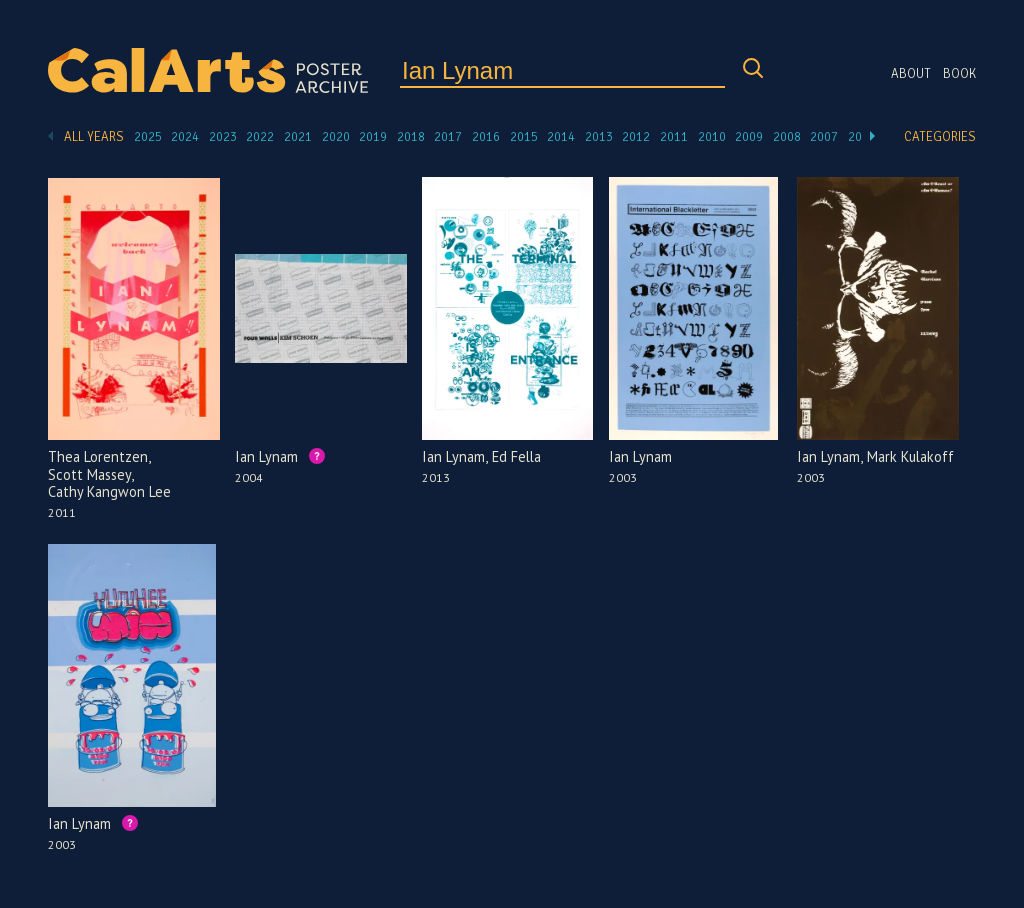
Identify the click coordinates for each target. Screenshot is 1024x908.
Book (959, 74)
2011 (674, 137)
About (911, 74)
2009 (749, 137)
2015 (524, 137)
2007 (824, 137)
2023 (223, 137)
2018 (411, 137)
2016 (486, 137)
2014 (561, 137)
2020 (336, 137)
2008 (787, 137)
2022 (260, 137)
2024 (185, 137)
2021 (298, 137)
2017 (448, 137)
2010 (712, 137)
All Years (94, 137)
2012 (636, 137)
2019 (373, 137)
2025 (148, 137)
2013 (599, 137)
